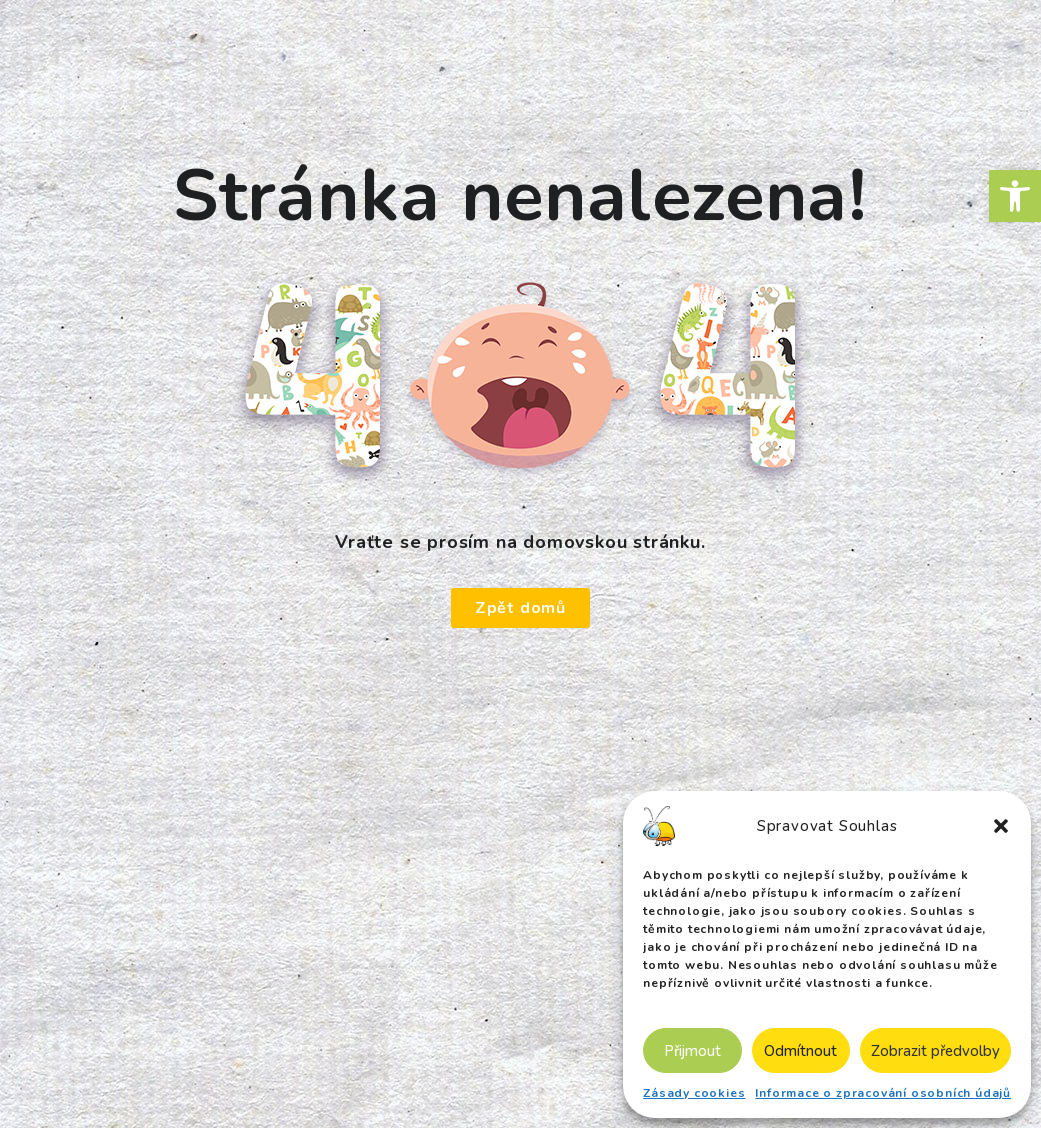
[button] (1015, 196)
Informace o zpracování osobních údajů (883, 1093)
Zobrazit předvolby (935, 1051)
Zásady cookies (694, 1093)
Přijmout (692, 1051)
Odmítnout (800, 1051)
